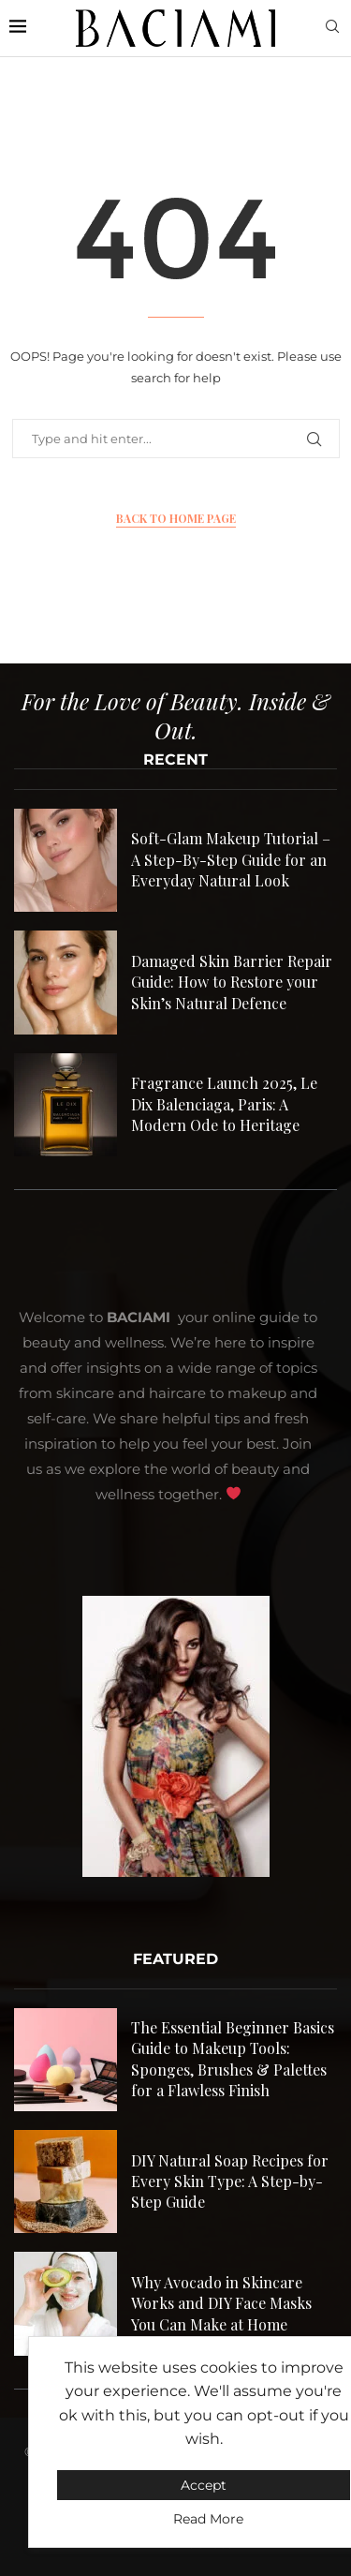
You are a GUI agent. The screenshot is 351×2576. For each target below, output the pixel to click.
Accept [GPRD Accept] (204, 2485)
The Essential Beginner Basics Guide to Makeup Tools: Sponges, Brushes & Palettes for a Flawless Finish (232, 2059)
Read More (208, 2518)
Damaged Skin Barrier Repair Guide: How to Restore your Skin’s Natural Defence (231, 982)
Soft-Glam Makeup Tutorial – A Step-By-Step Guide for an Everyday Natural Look (230, 859)
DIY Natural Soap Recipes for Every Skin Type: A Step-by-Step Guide (230, 2181)
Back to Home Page (176, 518)
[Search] (332, 28)
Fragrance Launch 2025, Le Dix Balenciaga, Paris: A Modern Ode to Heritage (224, 1104)
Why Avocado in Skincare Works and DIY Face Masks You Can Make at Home (221, 2303)
